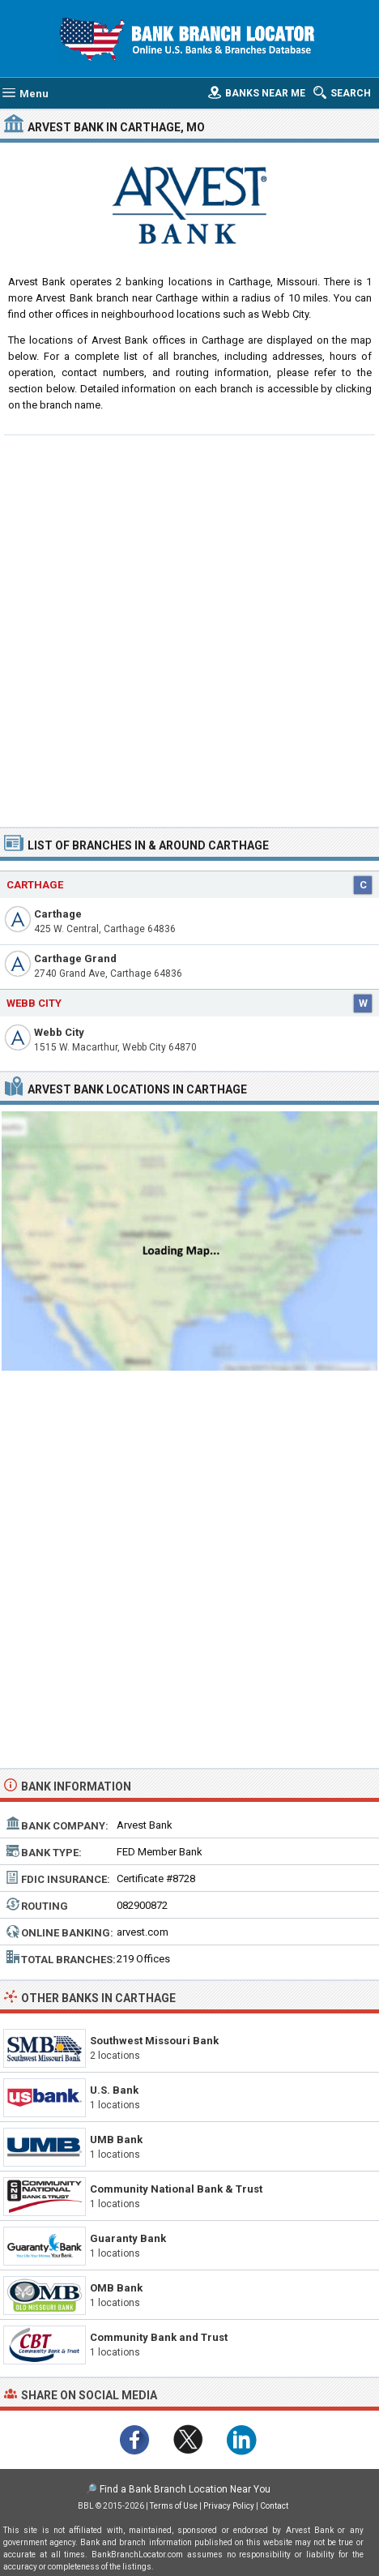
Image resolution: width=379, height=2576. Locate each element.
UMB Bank (116, 2139)
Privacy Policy (228, 2505)
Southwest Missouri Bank (154, 2041)
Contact (274, 2505)
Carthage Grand (75, 958)
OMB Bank (116, 2288)
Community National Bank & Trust (176, 2189)
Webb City (59, 1032)
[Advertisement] (189, 629)
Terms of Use (174, 2505)
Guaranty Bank (128, 2238)
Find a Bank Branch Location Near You (185, 2489)
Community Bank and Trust (159, 2337)
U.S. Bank (114, 2090)
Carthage (58, 914)
